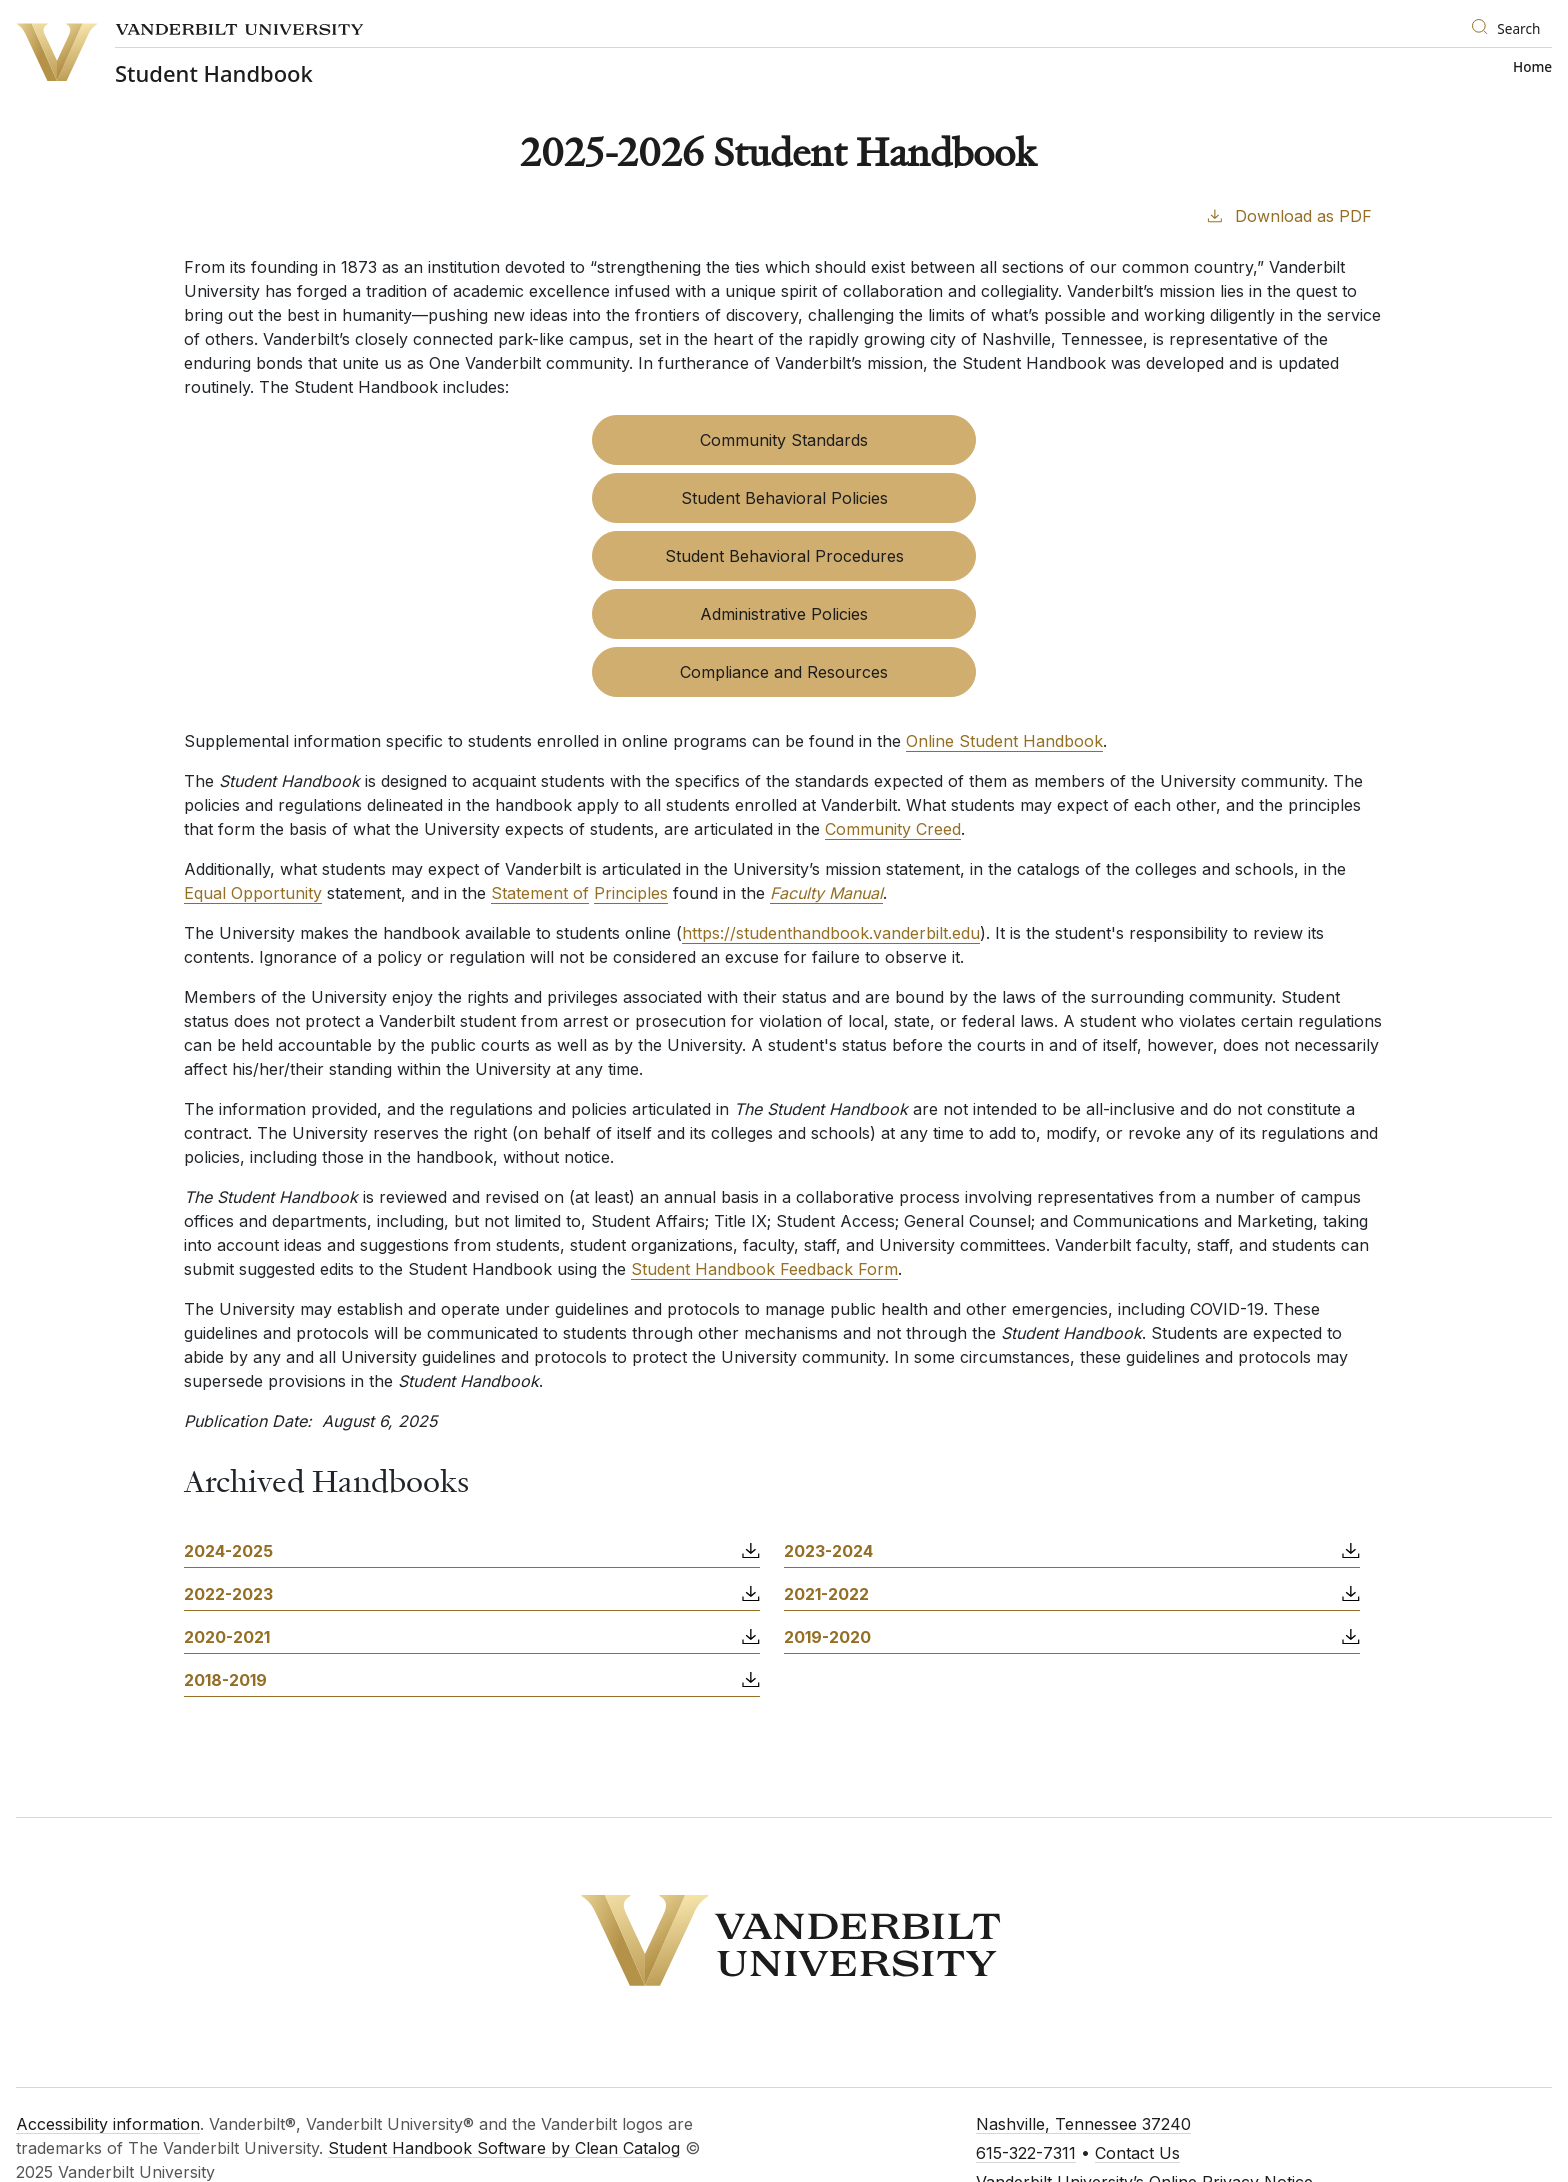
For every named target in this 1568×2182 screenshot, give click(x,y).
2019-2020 (827, 1637)
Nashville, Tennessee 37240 (1083, 2124)
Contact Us (1137, 2153)
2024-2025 (228, 1551)
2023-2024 (828, 1551)
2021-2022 (826, 1594)
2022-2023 (228, 1594)
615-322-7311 (1026, 2153)
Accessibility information (108, 2124)
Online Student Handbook (1004, 741)
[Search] (1507, 29)
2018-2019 (225, 1680)
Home (1532, 67)
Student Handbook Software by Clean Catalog (504, 2148)
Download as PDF (1288, 215)
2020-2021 (227, 1637)
